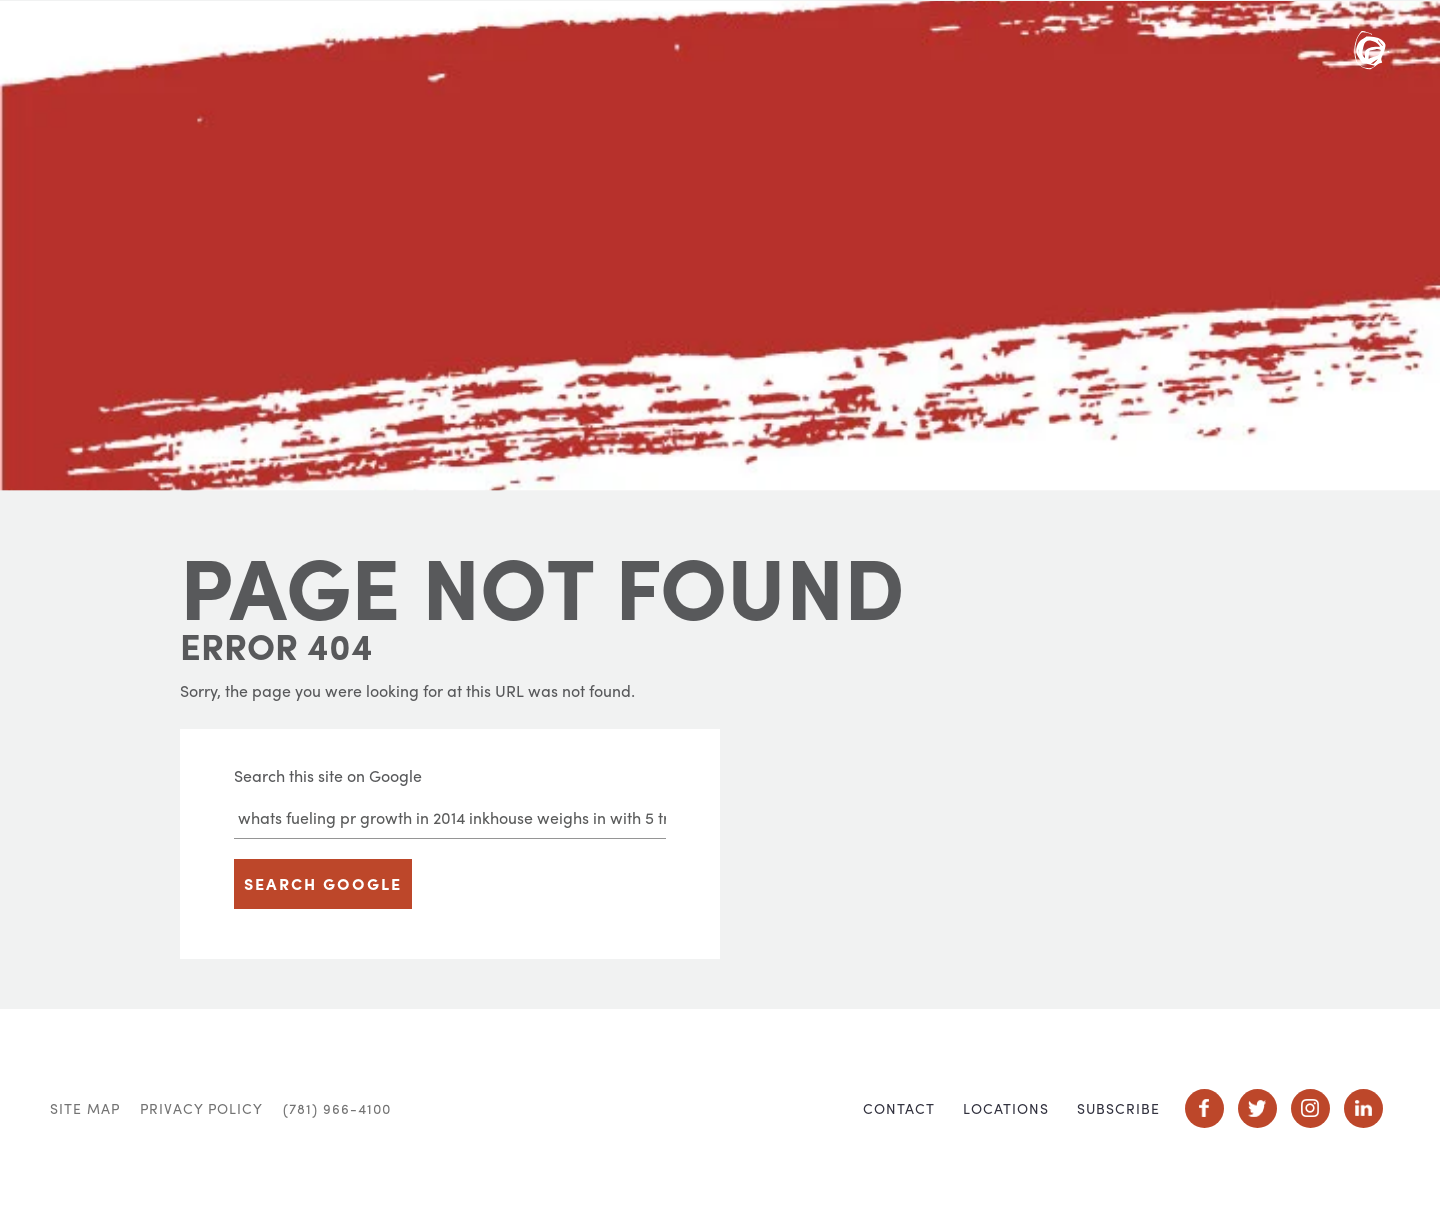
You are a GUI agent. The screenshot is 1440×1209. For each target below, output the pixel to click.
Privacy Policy (201, 1108)
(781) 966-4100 (337, 1108)
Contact (899, 1108)
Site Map (85, 1108)
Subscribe (1118, 1108)
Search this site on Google (328, 775)
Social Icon (1204, 1108)
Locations (1006, 1108)
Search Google (323, 883)
